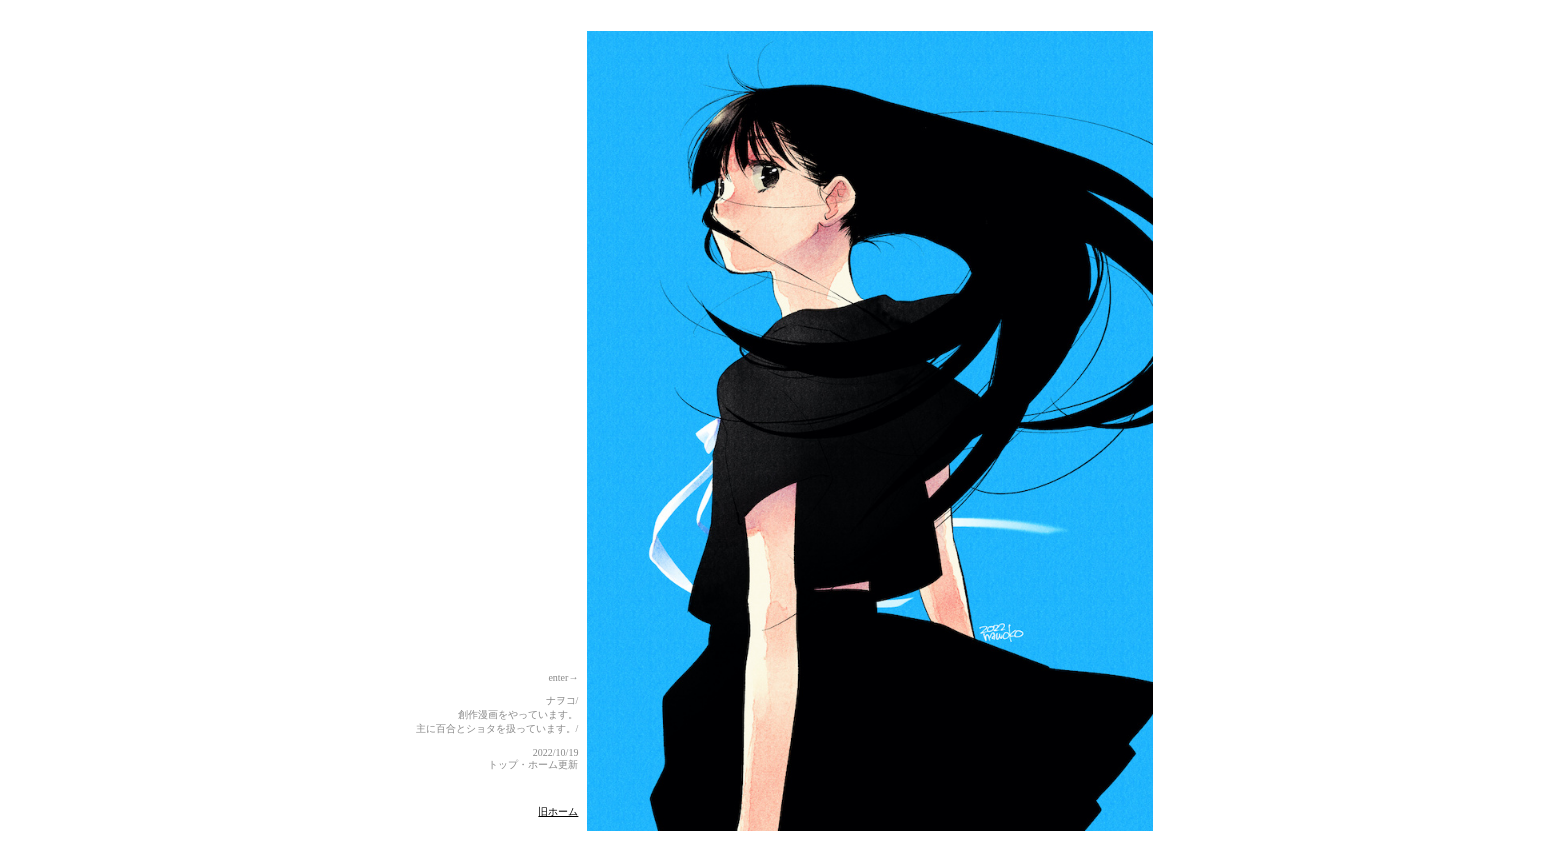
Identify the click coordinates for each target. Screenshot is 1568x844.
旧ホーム (558, 811)
